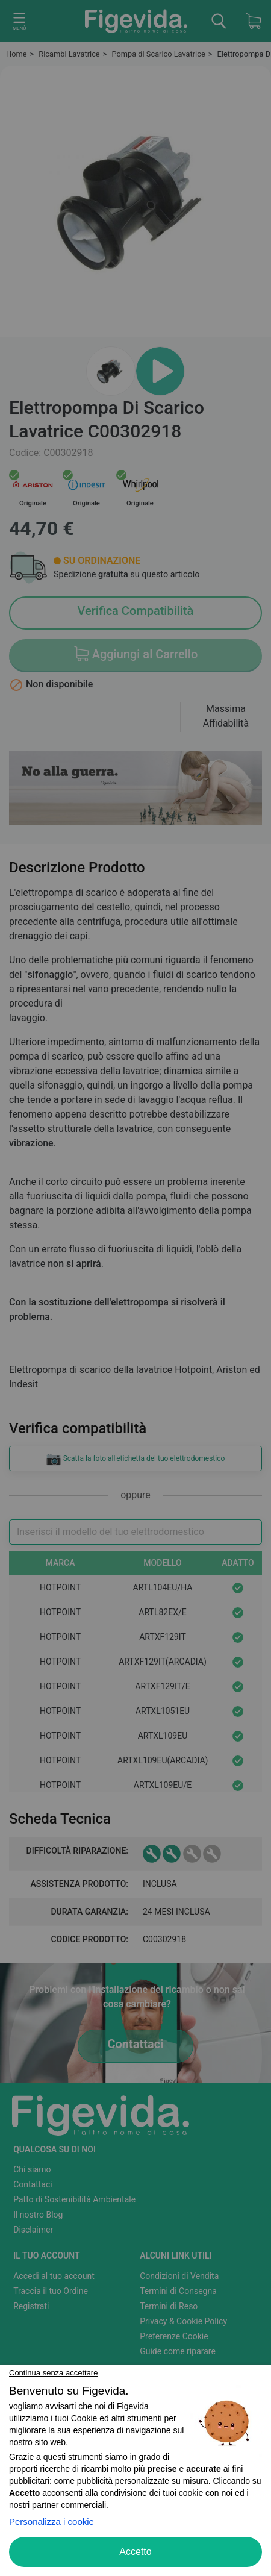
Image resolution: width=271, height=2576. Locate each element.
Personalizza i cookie (51, 2521)
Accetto (135, 2551)
